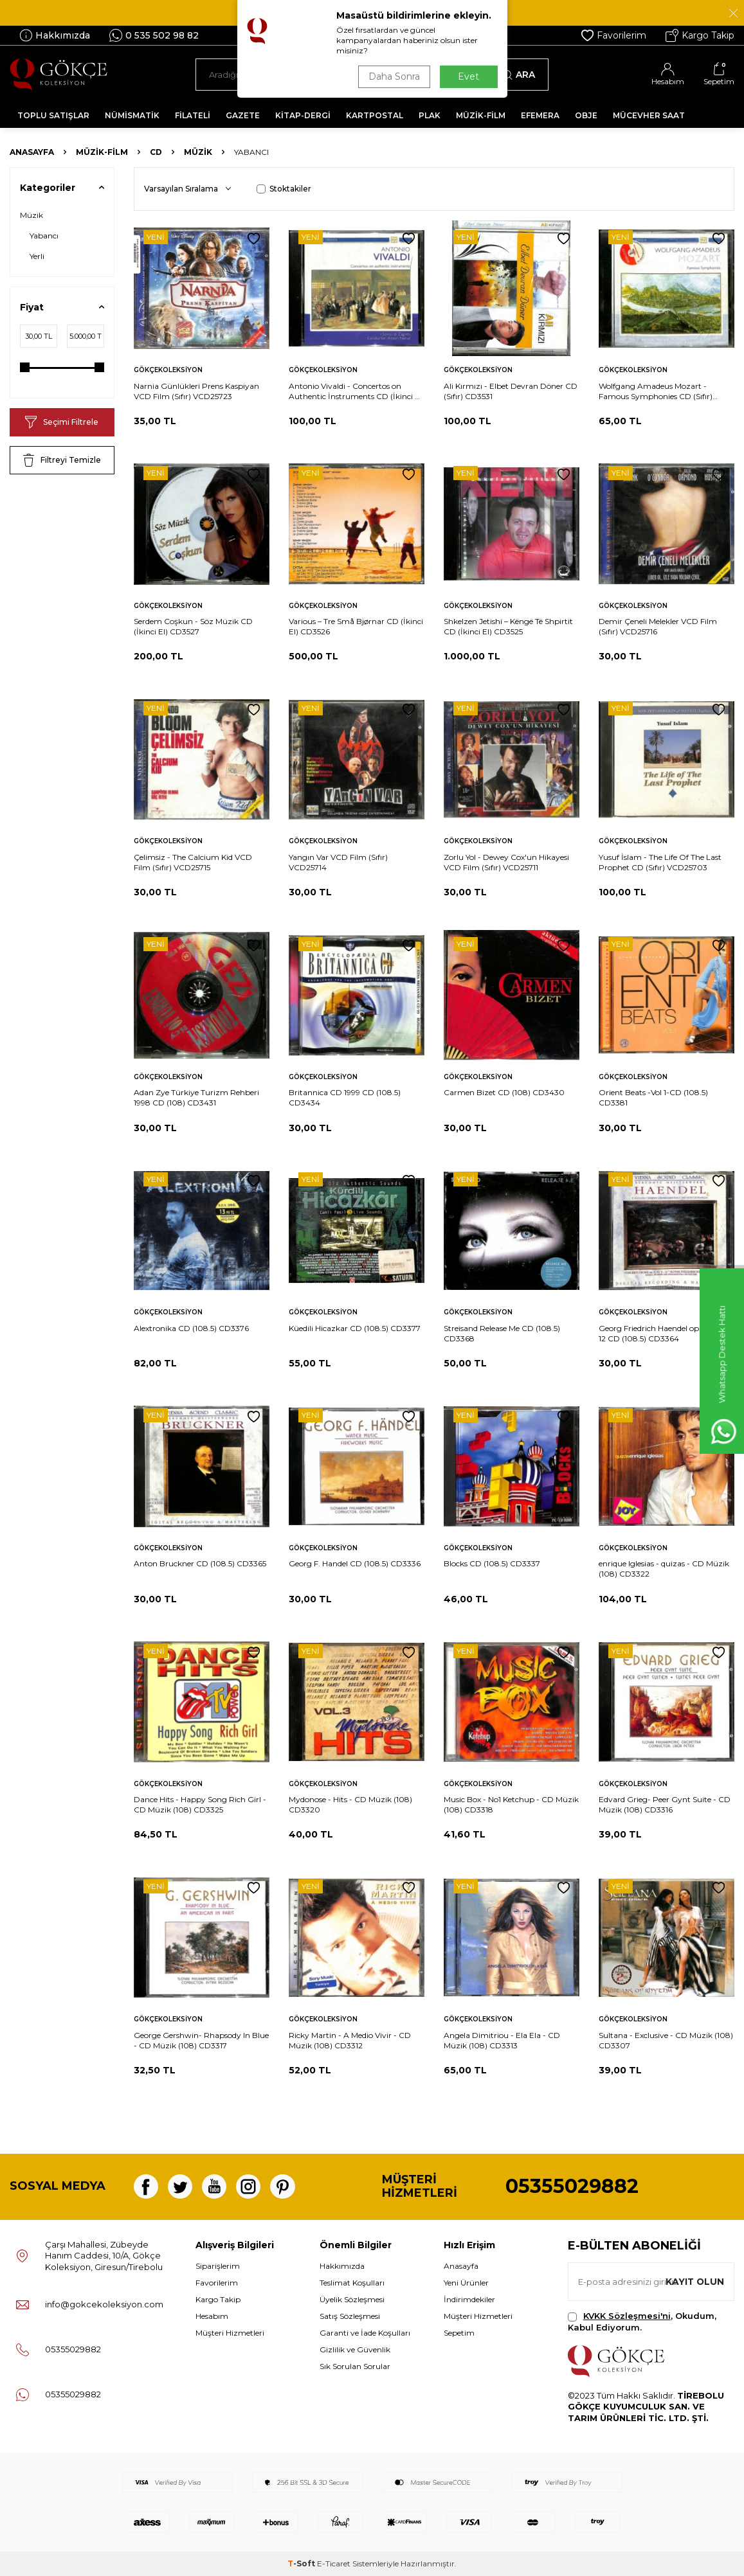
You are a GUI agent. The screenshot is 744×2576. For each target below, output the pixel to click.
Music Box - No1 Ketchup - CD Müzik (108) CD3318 (511, 1804)
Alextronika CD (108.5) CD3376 (191, 1328)
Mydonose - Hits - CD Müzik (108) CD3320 (350, 1804)
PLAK (429, 115)
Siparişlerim (217, 2266)
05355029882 (572, 2186)
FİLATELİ (192, 115)
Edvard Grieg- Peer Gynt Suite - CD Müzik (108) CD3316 (664, 1804)
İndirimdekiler (469, 2299)
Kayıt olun (694, 2281)
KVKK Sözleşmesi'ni (627, 2316)
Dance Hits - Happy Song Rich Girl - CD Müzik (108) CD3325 (200, 1804)
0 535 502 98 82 (154, 35)
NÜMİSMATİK (132, 115)
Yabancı (44, 235)
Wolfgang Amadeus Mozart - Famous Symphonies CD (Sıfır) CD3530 (655, 391)
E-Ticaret (333, 2563)
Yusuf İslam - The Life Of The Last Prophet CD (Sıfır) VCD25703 (660, 862)
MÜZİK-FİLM (480, 115)
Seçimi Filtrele (61, 422)
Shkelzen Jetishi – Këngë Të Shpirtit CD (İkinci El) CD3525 (508, 626)
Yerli (37, 256)
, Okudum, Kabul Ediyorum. (642, 2321)
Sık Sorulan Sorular (355, 2366)
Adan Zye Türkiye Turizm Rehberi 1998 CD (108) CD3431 (196, 1097)
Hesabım (211, 2316)
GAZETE (243, 115)
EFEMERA (540, 115)
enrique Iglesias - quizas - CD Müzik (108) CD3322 (664, 1569)
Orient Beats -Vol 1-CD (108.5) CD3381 (653, 1097)
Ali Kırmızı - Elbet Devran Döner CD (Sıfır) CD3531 (510, 391)
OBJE (586, 115)
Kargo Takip (700, 35)
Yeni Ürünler (466, 2282)
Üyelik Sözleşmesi (352, 2299)
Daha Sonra (394, 76)
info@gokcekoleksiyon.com (104, 2304)
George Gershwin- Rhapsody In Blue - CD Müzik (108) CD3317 (201, 2040)
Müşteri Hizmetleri (229, 2333)
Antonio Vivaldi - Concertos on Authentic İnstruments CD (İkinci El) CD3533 (356, 391)
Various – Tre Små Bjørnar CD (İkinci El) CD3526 (356, 626)
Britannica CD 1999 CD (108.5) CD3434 (345, 1097)
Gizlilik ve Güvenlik (355, 2349)
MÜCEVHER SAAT (649, 115)
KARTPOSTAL (374, 115)
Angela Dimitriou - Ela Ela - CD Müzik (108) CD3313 (502, 2040)
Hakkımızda (54, 35)
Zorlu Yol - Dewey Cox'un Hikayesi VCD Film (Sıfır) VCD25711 (506, 862)
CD (156, 152)
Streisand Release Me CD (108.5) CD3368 (502, 1333)
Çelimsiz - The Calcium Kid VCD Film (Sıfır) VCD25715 (193, 862)
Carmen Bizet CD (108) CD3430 (504, 1092)
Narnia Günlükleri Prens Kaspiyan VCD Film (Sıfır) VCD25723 (196, 391)
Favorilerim (613, 35)
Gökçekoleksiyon (168, 370)
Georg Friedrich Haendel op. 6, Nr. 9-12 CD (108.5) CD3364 (665, 1333)
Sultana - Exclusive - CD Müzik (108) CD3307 (666, 2040)
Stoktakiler (284, 188)
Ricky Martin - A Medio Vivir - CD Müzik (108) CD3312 (350, 2040)
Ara (518, 74)
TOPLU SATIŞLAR (53, 115)
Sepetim (459, 2333)
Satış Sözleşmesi (350, 2316)
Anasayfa (32, 152)
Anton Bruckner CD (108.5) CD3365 (200, 1563)
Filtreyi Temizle (62, 460)
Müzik (198, 152)
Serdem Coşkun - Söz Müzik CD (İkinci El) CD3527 (193, 626)
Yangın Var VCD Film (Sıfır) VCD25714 (338, 862)
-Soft (302, 2563)
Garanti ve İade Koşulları (365, 2333)
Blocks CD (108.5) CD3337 (492, 1563)
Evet (468, 76)
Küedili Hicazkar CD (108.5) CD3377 (355, 1328)
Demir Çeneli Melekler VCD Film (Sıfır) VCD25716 (658, 626)
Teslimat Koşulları (352, 2282)
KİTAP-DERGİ (303, 115)
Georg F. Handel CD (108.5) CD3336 (355, 1563)
